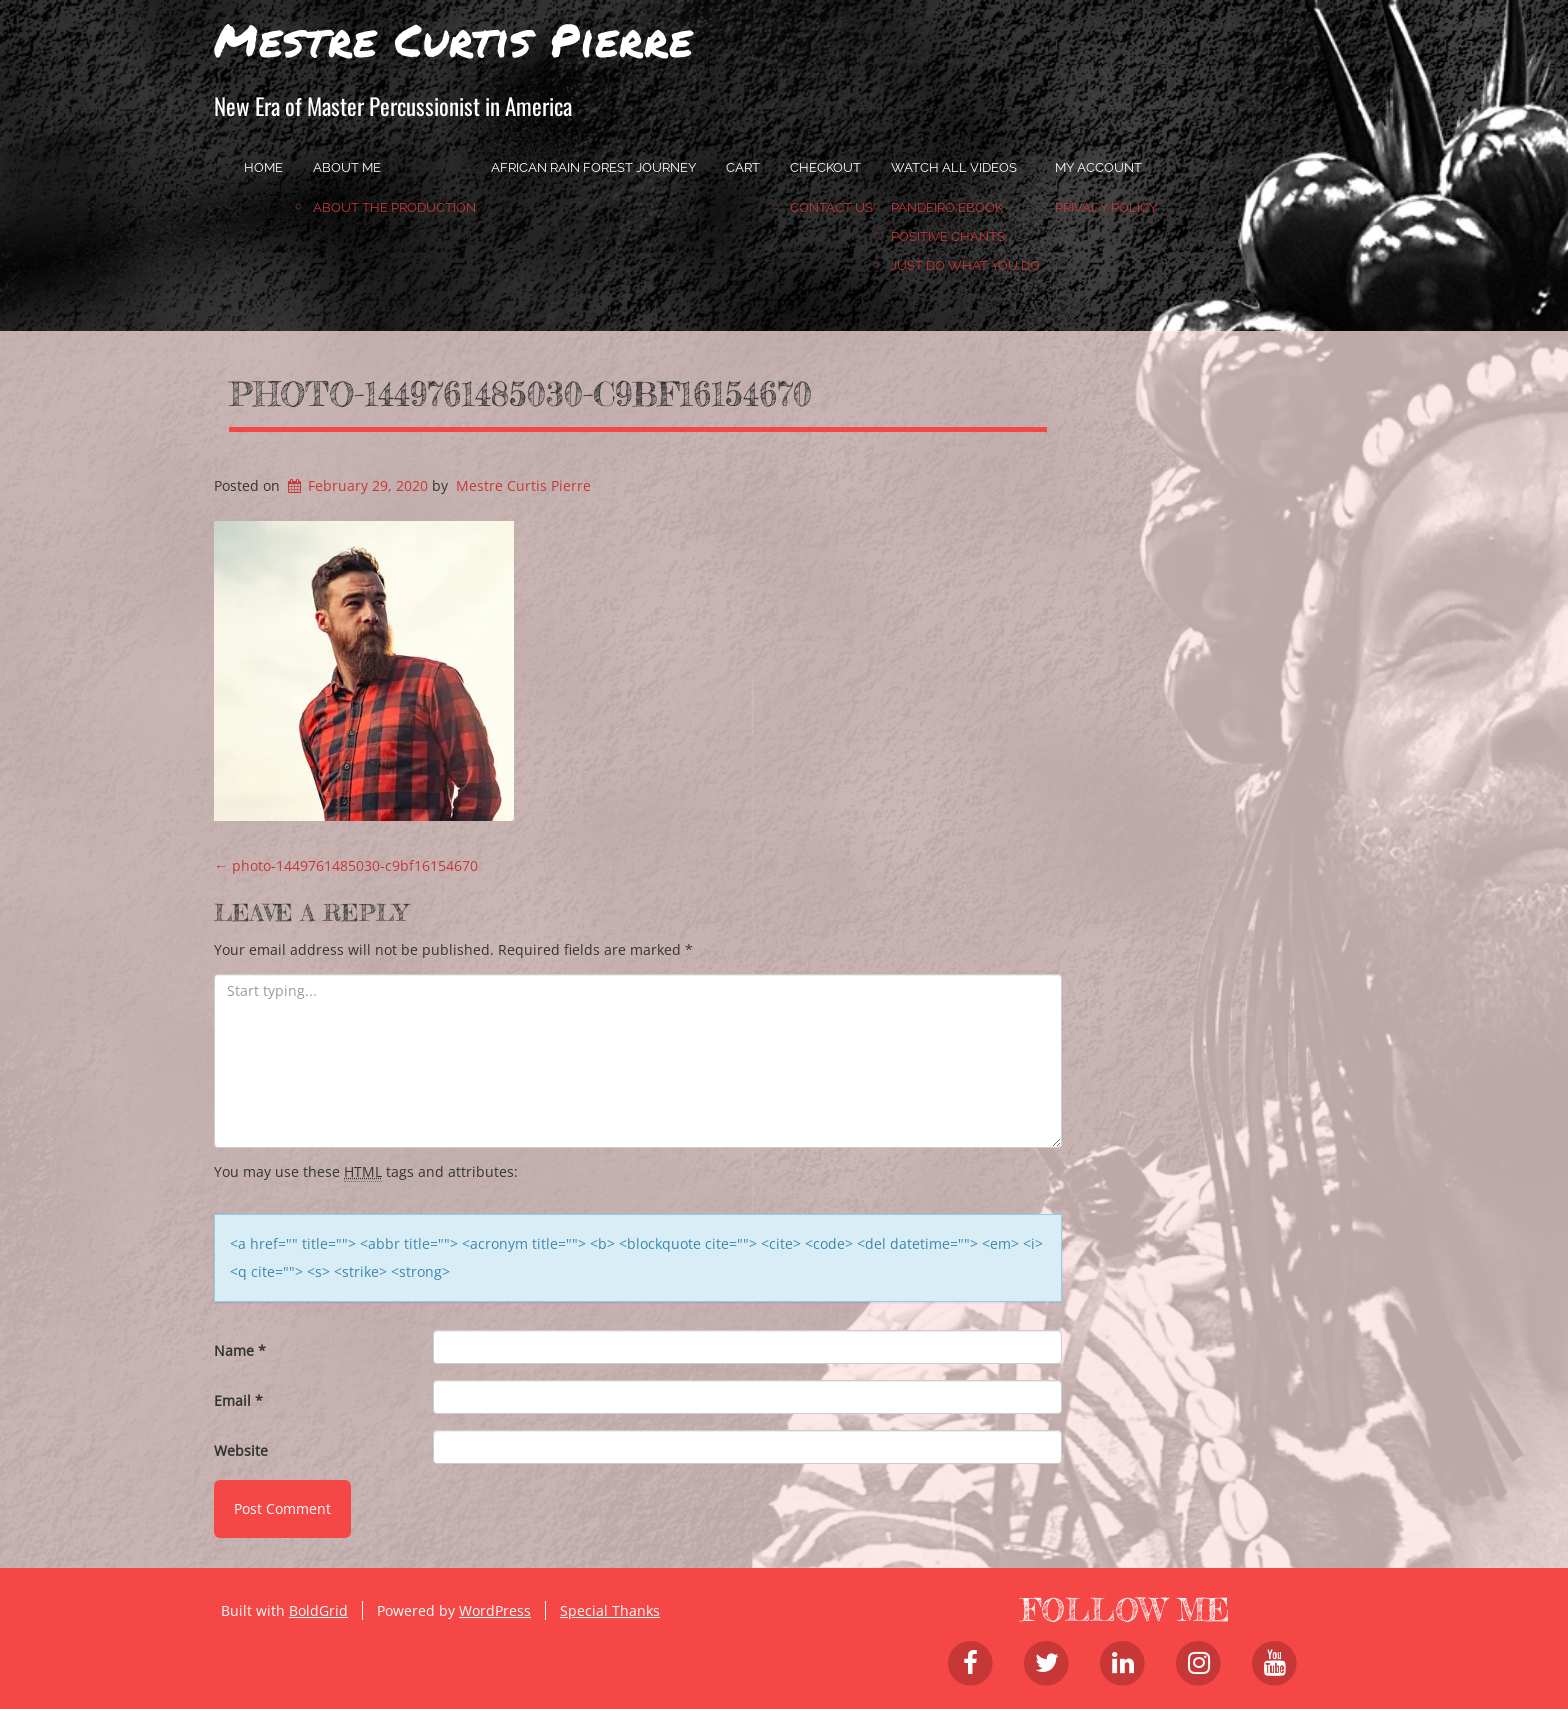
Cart (743, 167)
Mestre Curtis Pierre (453, 39)
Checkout (825, 167)
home (263, 167)
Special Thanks (610, 1610)
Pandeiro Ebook (947, 207)
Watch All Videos (954, 167)
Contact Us (831, 207)
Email (238, 1400)
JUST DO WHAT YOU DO (965, 265)
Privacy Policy (1106, 207)
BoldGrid (318, 1610)
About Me (347, 167)
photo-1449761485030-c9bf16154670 (520, 394)
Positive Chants (948, 236)
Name (240, 1350)
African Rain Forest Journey (593, 167)
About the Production (394, 207)
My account (1098, 167)
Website (241, 1450)
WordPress (495, 1610)
